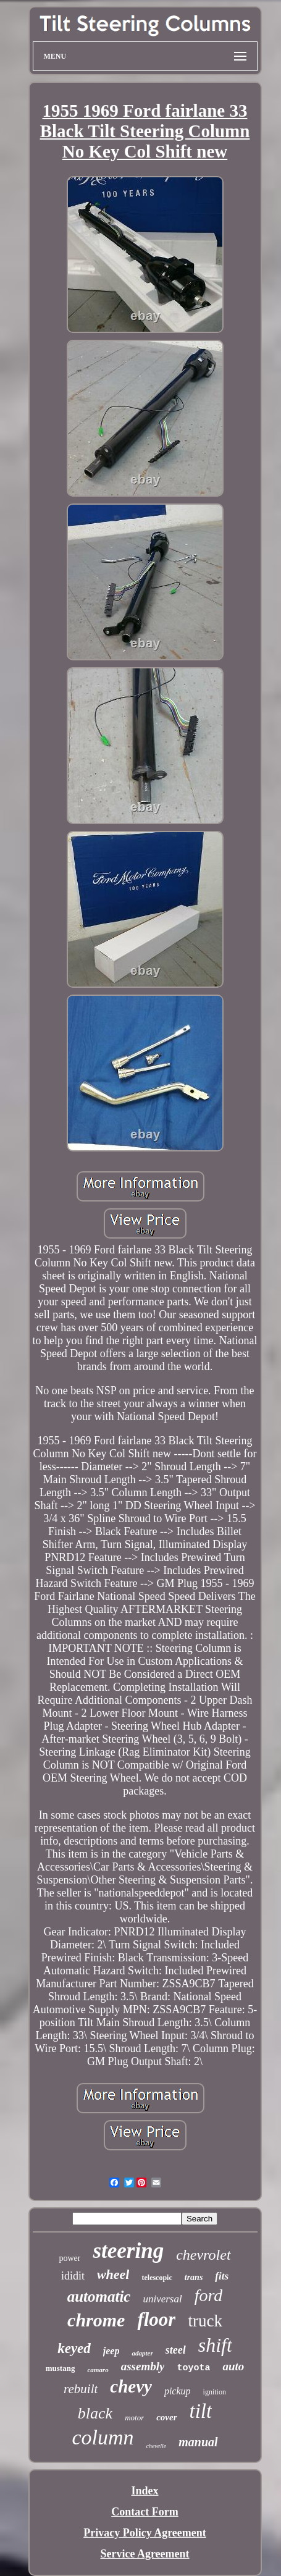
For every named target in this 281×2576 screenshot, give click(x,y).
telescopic (156, 2277)
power (69, 2258)
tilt (201, 2411)
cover (166, 2417)
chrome (96, 2320)
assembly (143, 2366)
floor (156, 2319)
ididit (73, 2276)
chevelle (156, 2446)
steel (176, 2350)
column (102, 2437)
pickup (177, 2391)
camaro (97, 2369)
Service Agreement (144, 2554)
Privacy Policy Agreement (144, 2533)
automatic (99, 2296)
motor (134, 2417)
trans (194, 2277)
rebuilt (81, 2388)
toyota (193, 2368)
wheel (113, 2274)
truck (205, 2321)
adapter (142, 2353)
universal (162, 2299)
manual (197, 2442)
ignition (214, 2392)
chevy (131, 2386)
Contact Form (144, 2512)
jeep (111, 2351)
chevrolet (203, 2255)
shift (215, 2345)
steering (128, 2251)
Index (144, 2491)
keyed (74, 2348)
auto (233, 2366)
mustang (60, 2368)
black (95, 2413)
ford (209, 2295)
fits (222, 2276)
